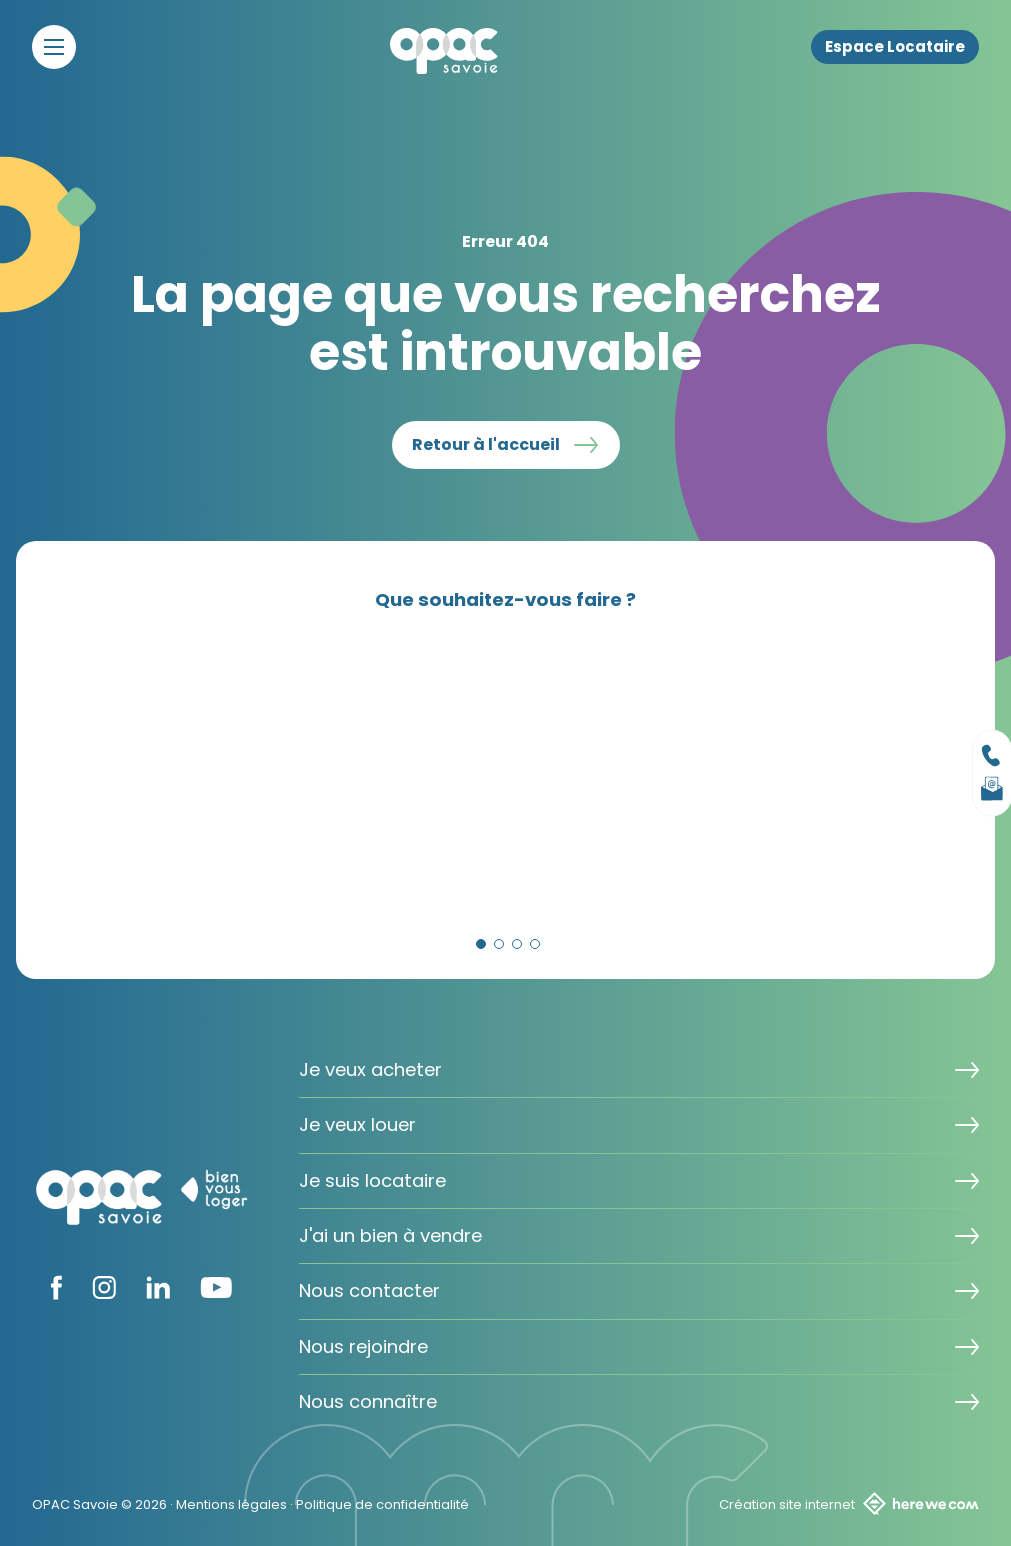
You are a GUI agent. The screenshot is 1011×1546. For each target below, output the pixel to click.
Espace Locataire (895, 47)
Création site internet (849, 1504)
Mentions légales (231, 1504)
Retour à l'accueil (486, 444)
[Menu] (54, 47)
